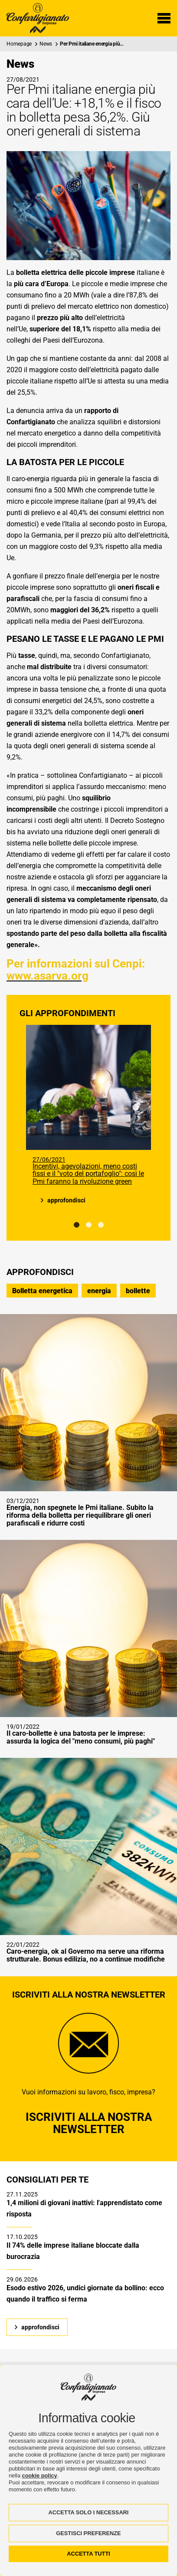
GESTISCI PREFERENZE (88, 2533)
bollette (138, 1291)
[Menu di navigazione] (164, 18)
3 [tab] (101, 1225)
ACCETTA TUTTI (88, 2553)
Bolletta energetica (42, 1291)
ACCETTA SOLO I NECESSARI (89, 2512)
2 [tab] (89, 1225)
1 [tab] (76, 1225)
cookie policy (39, 2475)
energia (99, 1291)
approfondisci (66, 1200)
